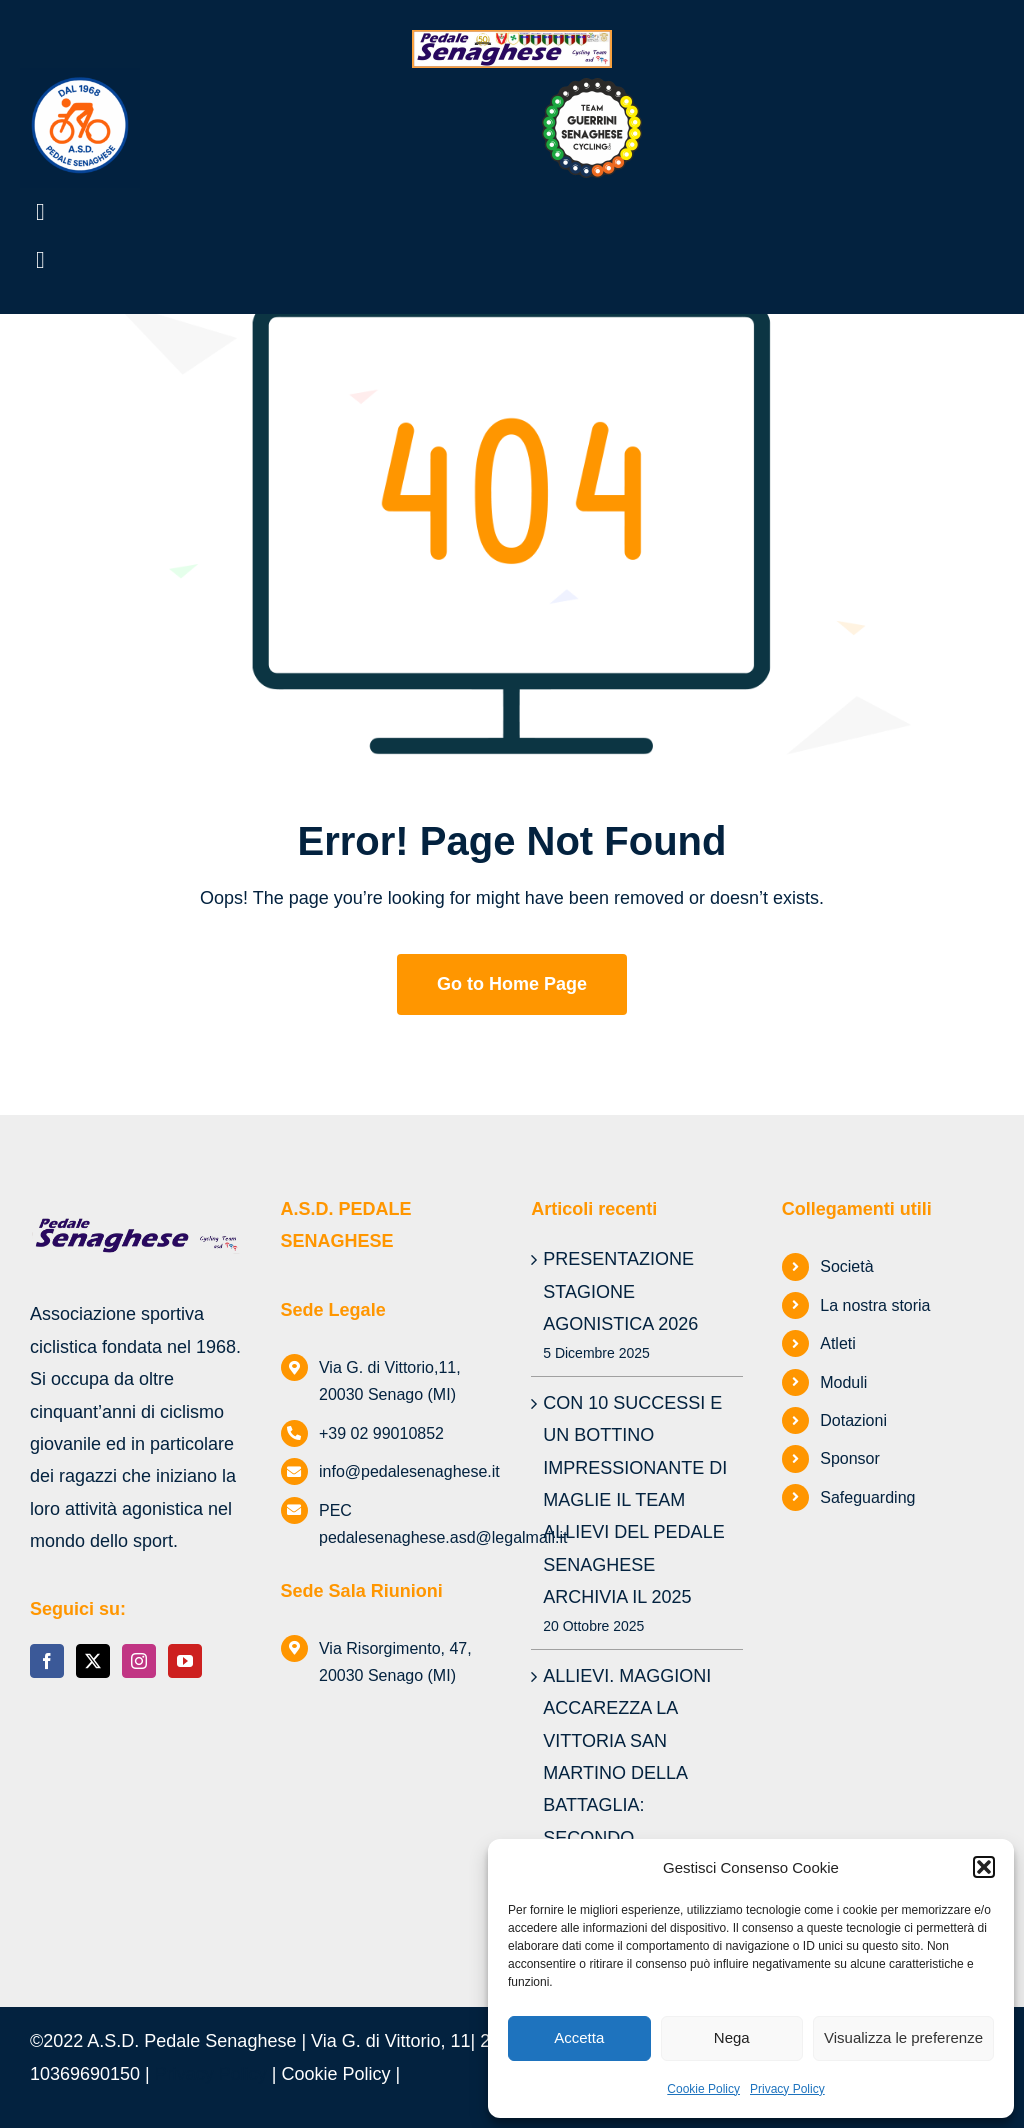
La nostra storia (875, 1305)
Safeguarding (867, 1497)
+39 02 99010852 (381, 1433)
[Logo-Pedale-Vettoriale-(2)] (80, 77)
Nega (732, 2037)
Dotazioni (853, 1420)
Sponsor (850, 1458)
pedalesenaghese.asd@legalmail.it (443, 1537)
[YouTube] (185, 1661)
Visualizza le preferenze (903, 2037)
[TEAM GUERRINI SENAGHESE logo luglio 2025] (592, 87)
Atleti (838, 1343)
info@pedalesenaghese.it (409, 1471)
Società (846, 1266)
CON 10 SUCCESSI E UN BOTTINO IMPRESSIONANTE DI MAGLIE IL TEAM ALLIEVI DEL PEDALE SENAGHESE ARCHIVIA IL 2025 (635, 1500)
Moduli (843, 1382)
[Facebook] (47, 1661)
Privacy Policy (787, 2089)
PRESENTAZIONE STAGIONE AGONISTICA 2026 (620, 1291)
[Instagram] (139, 1661)
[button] (984, 1867)
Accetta (579, 2037)
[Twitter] (93, 1661)
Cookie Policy (703, 2089)
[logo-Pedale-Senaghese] (512, 39)
